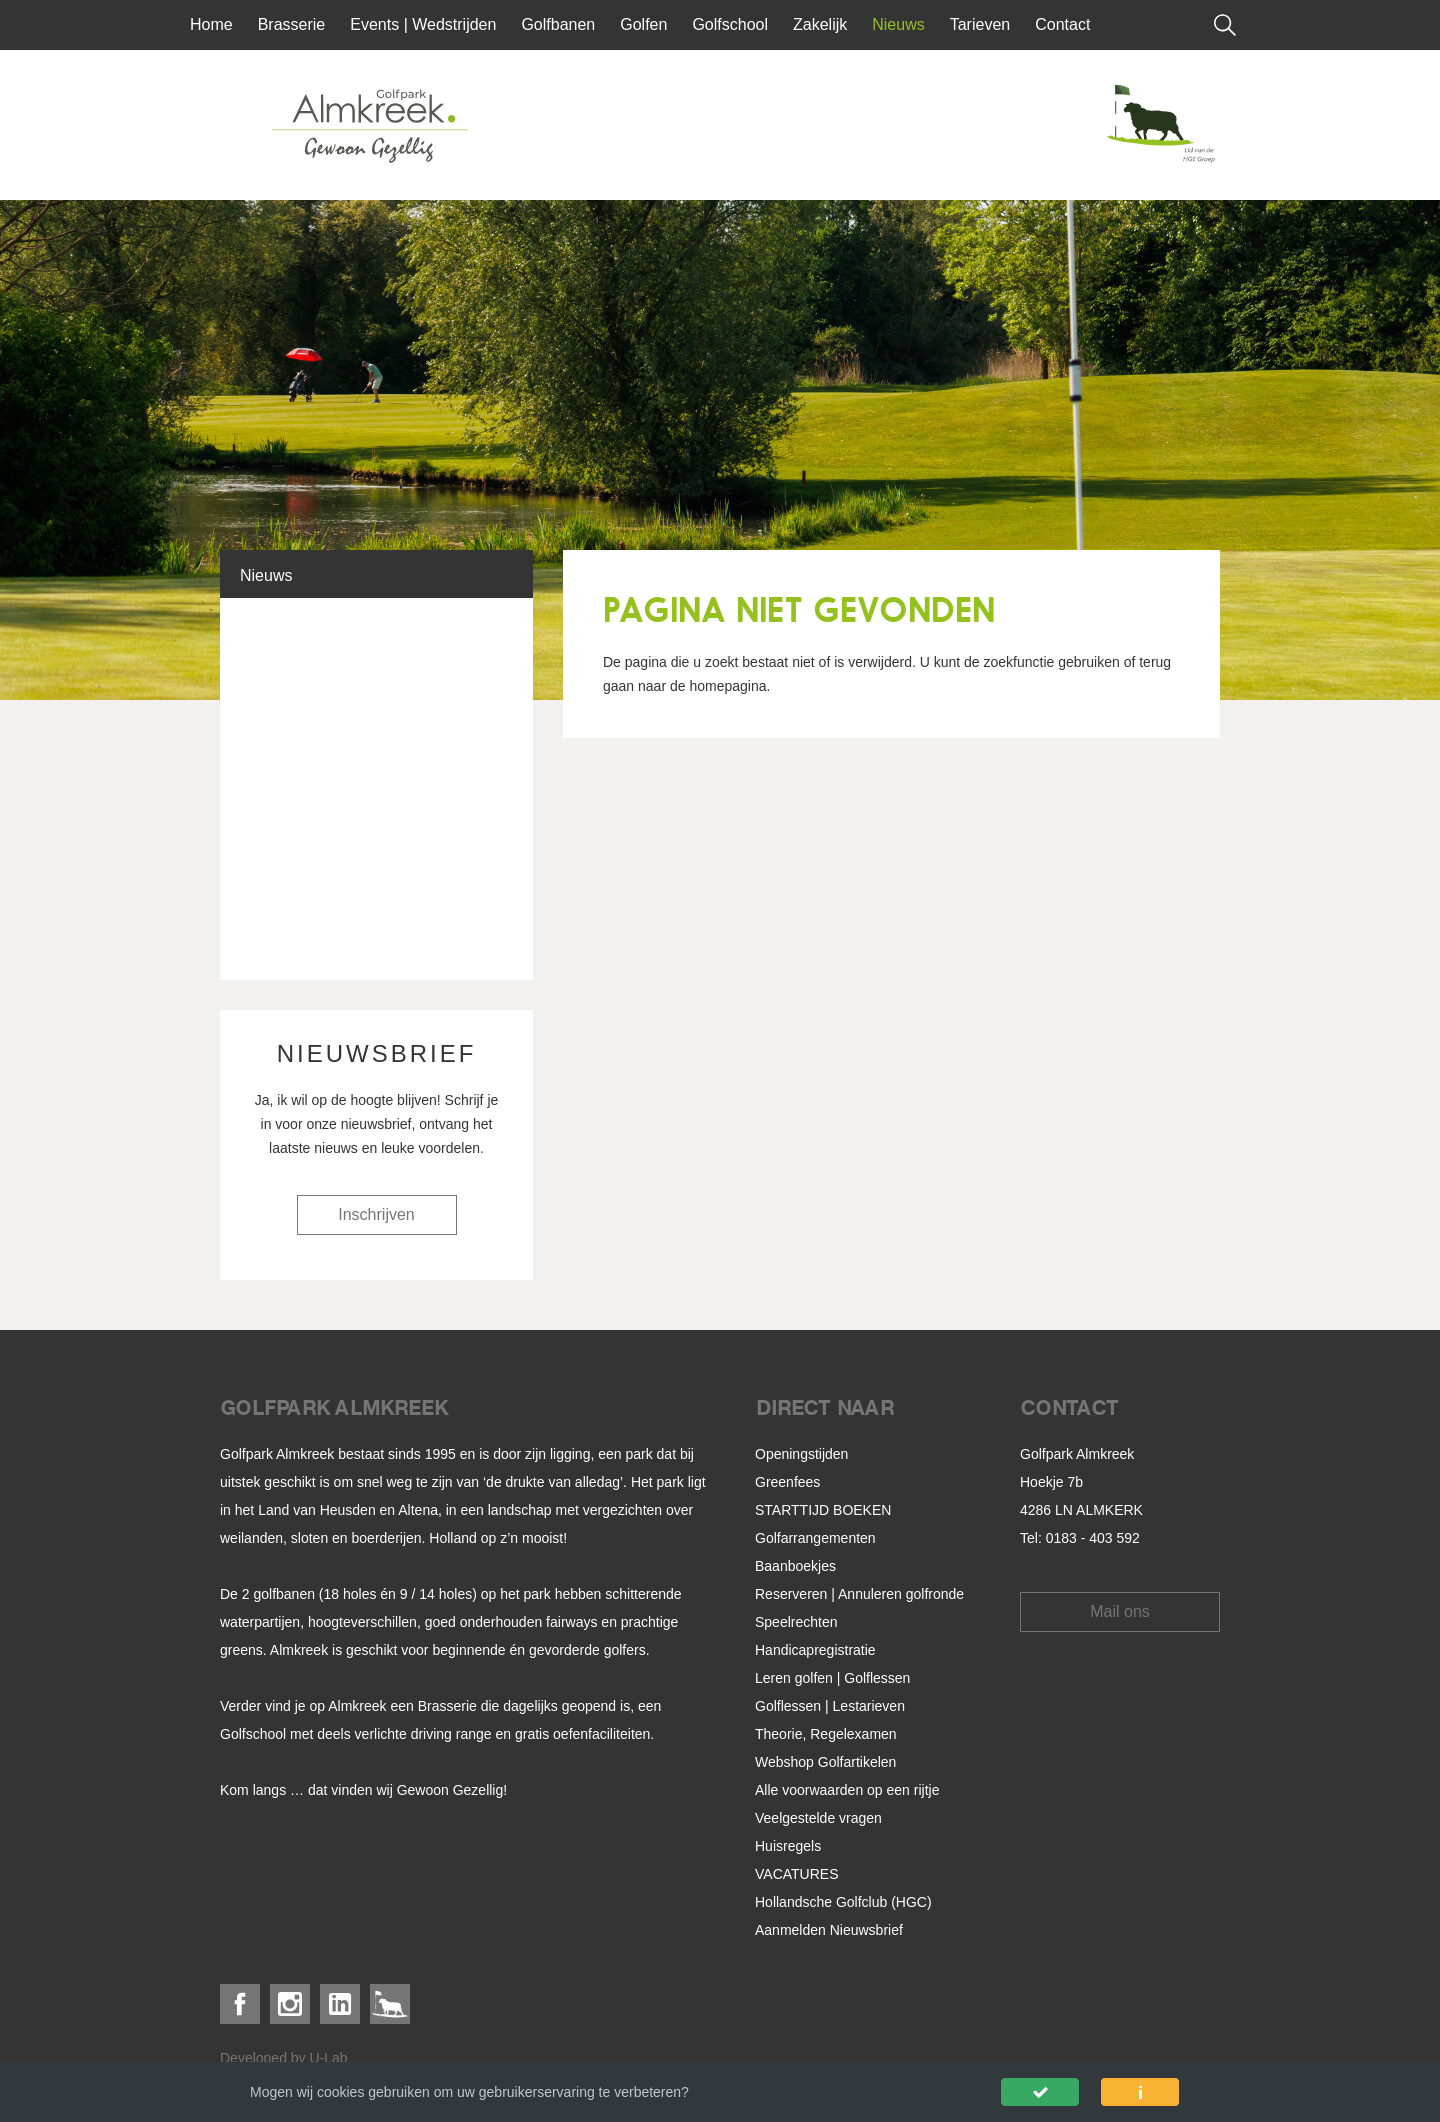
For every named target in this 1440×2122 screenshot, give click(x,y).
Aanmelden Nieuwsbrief (829, 1930)
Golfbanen (558, 24)
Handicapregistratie (815, 1650)
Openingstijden (801, 1454)
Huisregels (788, 1846)
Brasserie (292, 24)
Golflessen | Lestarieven (830, 1706)
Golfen (643, 24)
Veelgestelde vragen (818, 1818)
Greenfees (787, 1482)
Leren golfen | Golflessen (832, 1678)
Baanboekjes (795, 1566)
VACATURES (797, 1874)
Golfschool (730, 24)
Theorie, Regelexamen (826, 1734)
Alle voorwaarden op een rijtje (847, 1790)
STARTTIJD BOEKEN (823, 1510)
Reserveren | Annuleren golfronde (859, 1594)
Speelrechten (796, 1622)
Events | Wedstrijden (423, 24)
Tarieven (980, 24)
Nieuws (898, 24)
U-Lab (329, 2058)
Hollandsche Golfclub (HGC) (843, 1902)
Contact (1062, 24)
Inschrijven (376, 1214)
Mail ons (1120, 1611)
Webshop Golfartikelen (825, 1762)
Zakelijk (820, 24)
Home (211, 24)
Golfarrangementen (815, 1538)
